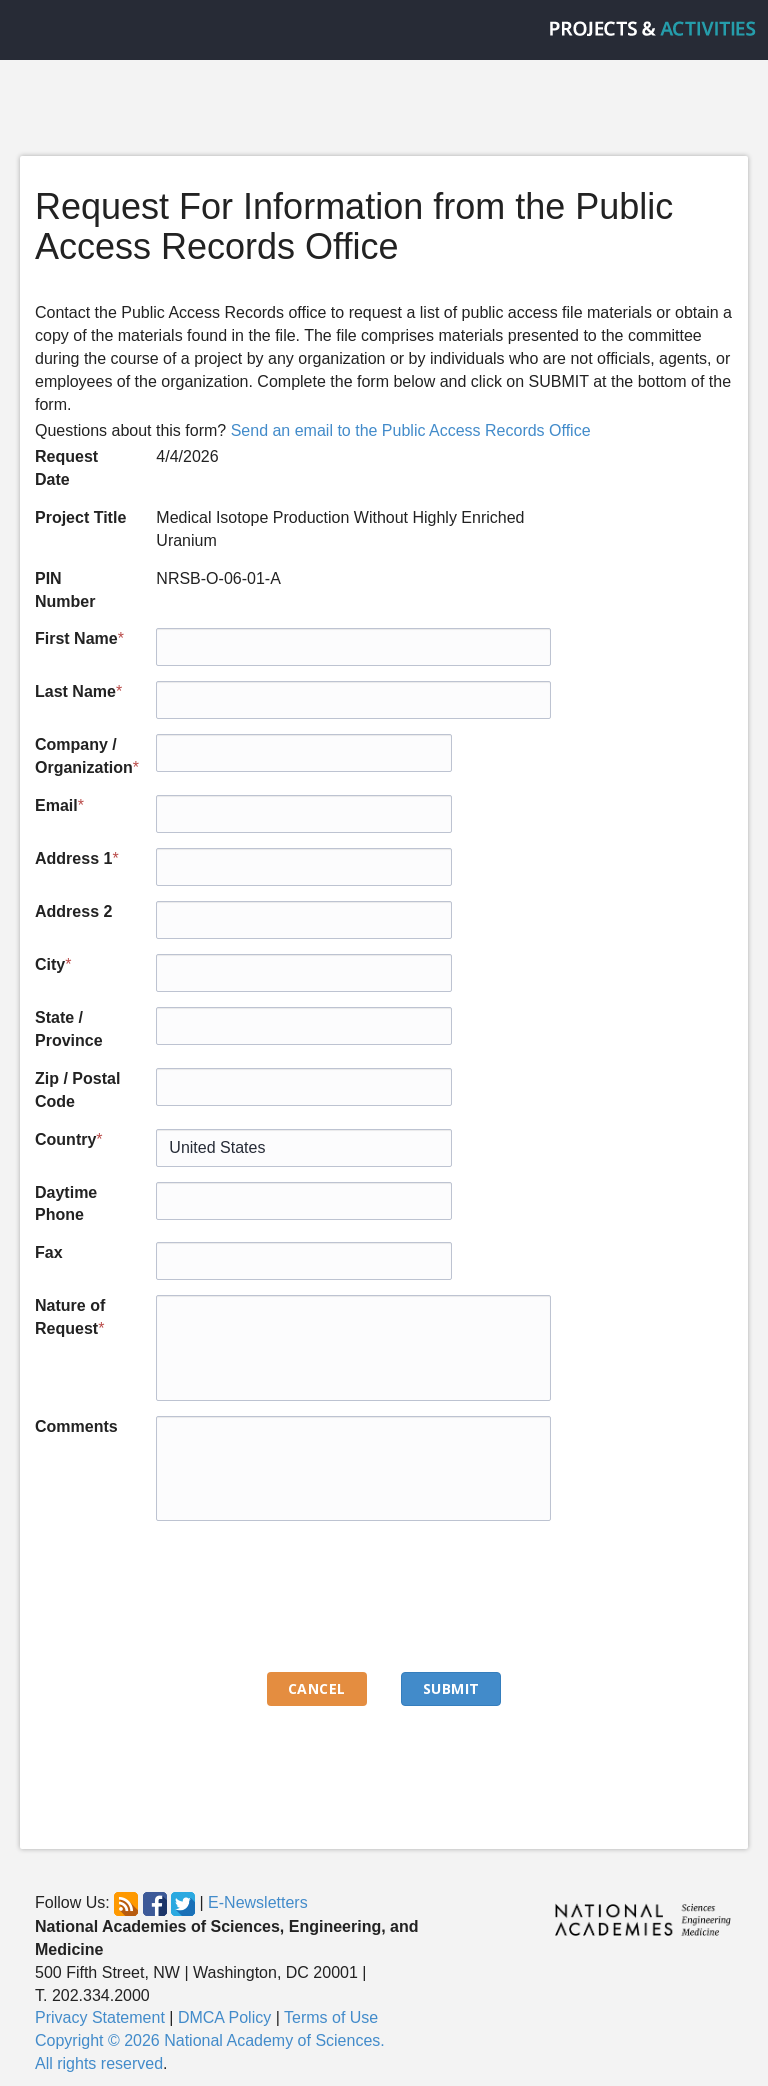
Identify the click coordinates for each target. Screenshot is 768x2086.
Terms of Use (331, 2017)
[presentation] (308, 1595)
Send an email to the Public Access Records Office (411, 430)
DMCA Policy (224, 2017)
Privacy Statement (100, 2017)
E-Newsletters (258, 1902)
